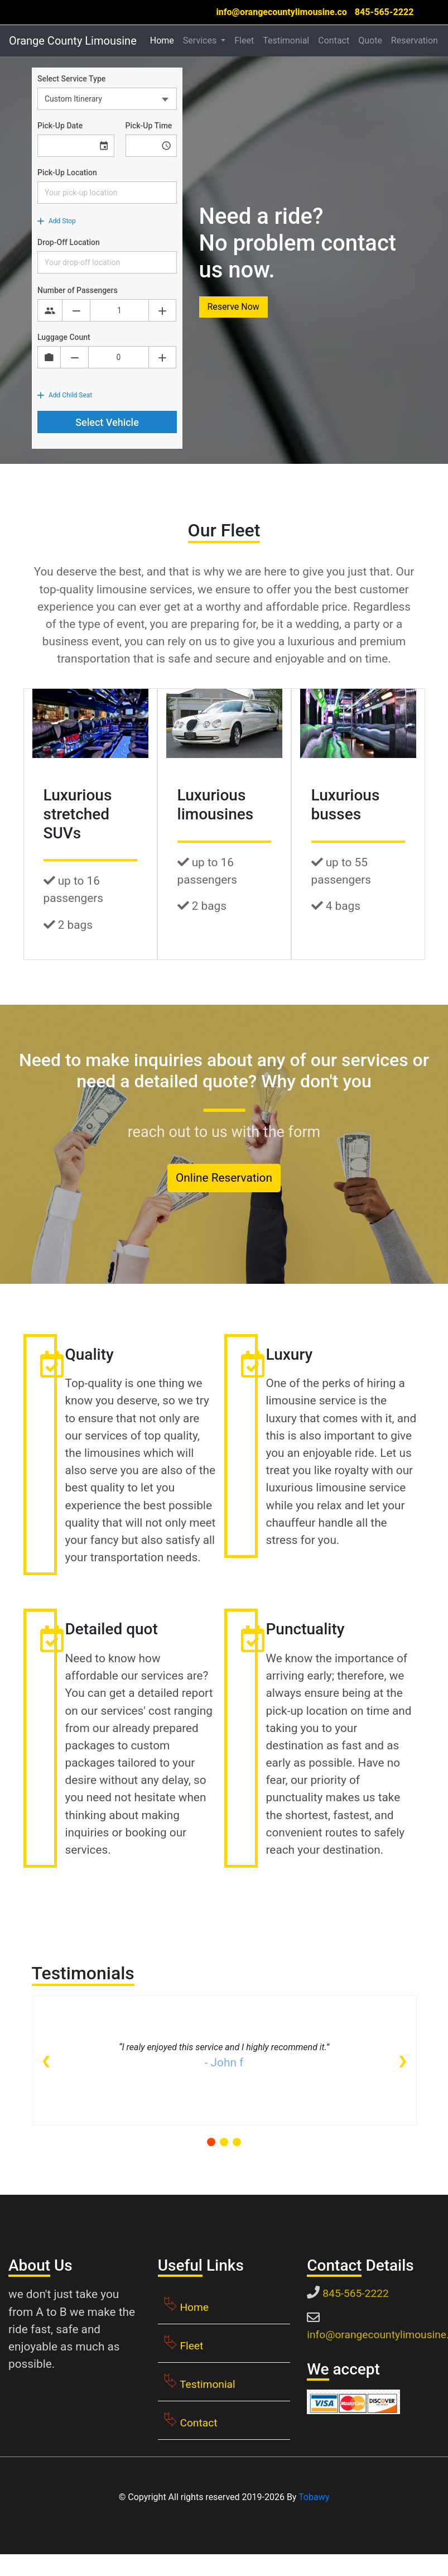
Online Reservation (224, 1177)
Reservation (414, 40)
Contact (333, 40)
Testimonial (286, 40)
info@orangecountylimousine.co (281, 12)
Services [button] (201, 40)
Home (164, 39)
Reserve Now (233, 306)
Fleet (244, 40)
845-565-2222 (384, 12)
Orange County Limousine (73, 40)
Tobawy (313, 2497)
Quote (370, 40)
